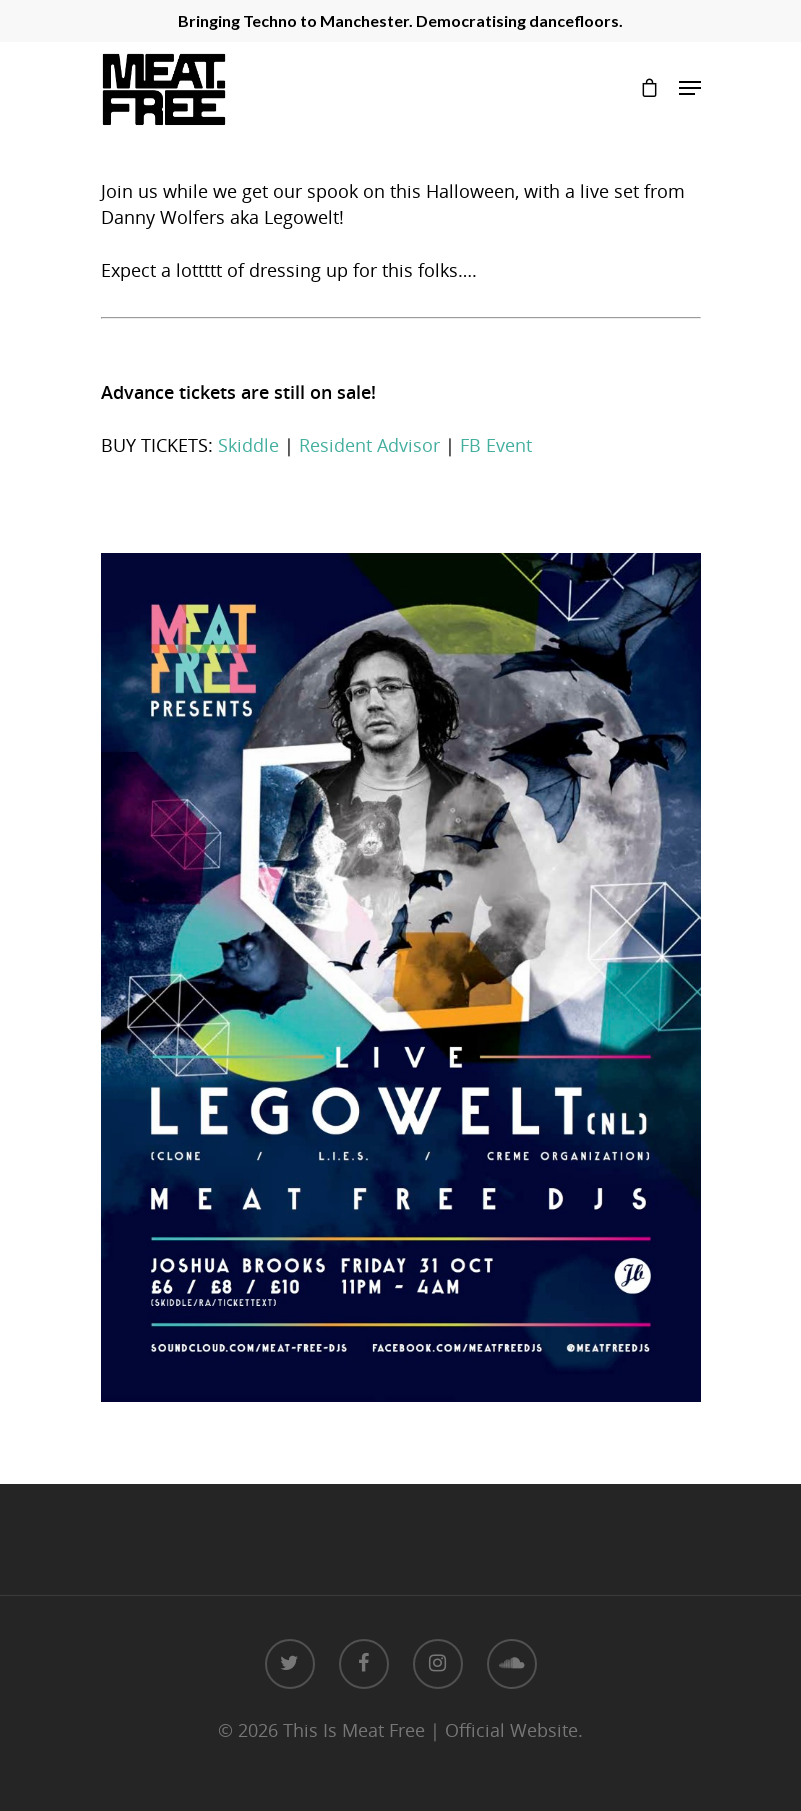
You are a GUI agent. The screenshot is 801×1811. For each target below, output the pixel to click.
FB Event (496, 445)
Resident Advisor (369, 445)
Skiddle (248, 445)
